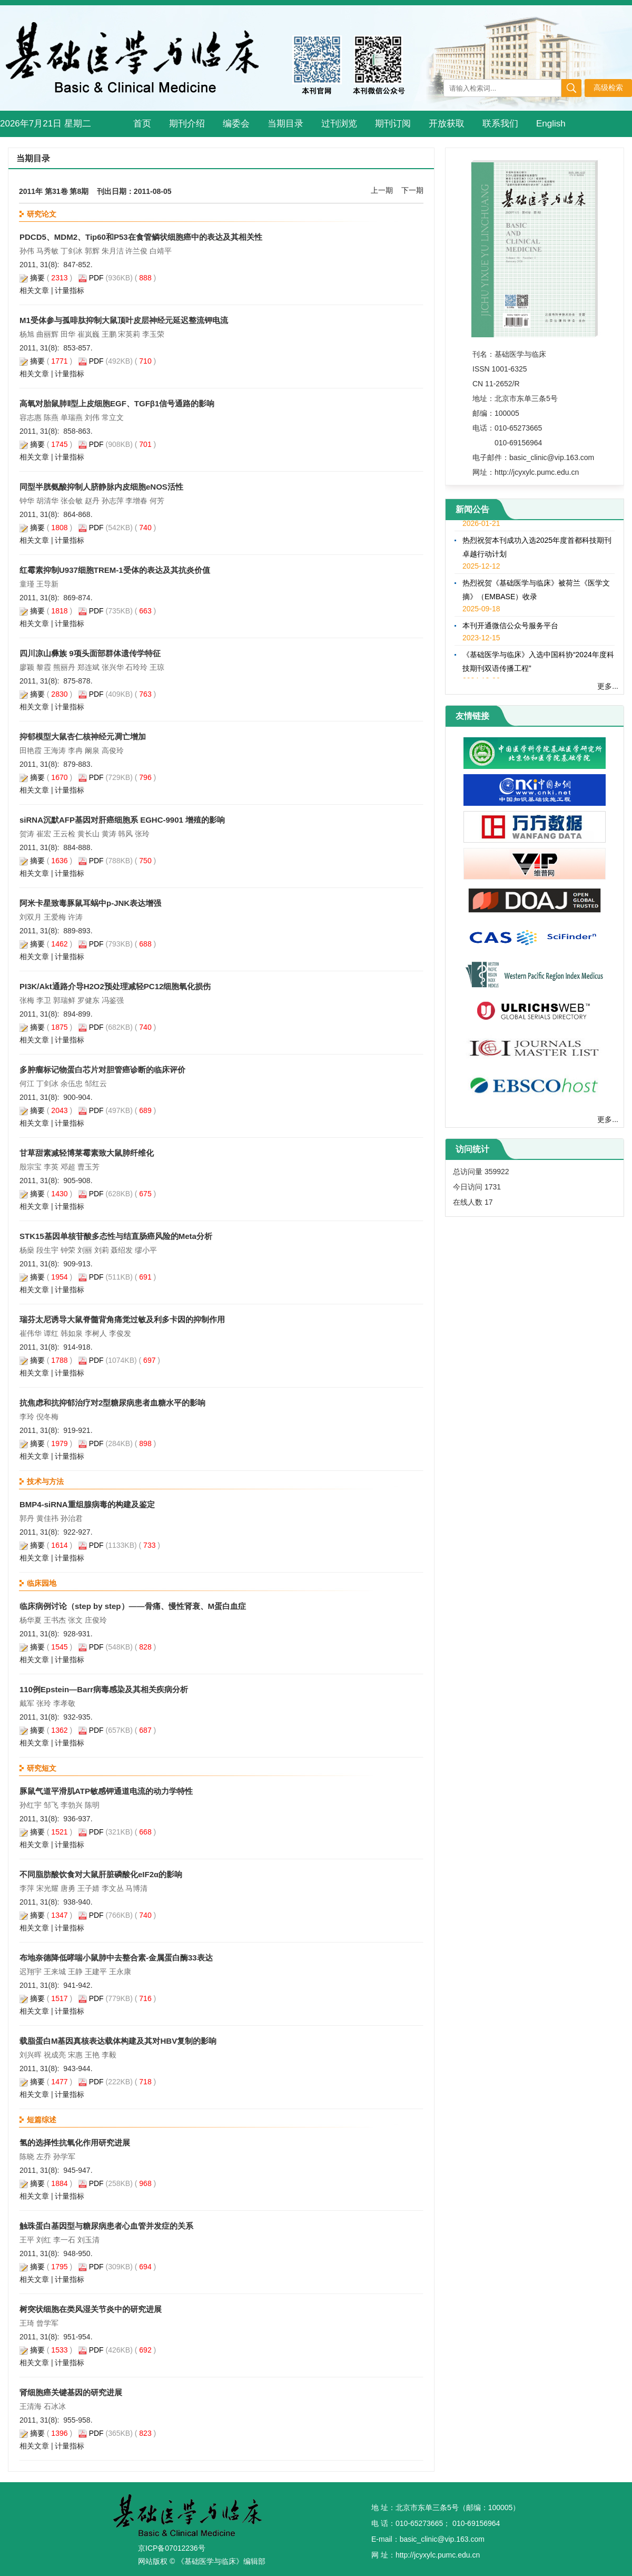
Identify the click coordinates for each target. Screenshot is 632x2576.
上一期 (382, 190)
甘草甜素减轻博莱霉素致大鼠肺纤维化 (86, 1152)
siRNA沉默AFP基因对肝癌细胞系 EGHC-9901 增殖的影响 (122, 819)
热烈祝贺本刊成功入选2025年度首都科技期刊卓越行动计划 (536, 550)
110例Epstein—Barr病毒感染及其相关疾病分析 (103, 1689)
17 (489, 1202)
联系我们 (500, 124)
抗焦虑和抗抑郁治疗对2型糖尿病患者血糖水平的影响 (112, 1402)
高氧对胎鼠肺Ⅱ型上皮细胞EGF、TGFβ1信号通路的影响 (116, 403)
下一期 (412, 190)
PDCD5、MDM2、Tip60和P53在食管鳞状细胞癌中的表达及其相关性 (140, 236)
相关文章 (34, 290)
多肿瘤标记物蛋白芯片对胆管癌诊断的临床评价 (102, 1069)
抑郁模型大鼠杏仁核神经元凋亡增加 (82, 736)
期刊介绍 (187, 124)
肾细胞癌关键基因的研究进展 (70, 2392)
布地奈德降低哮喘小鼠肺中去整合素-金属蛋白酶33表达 (116, 1957)
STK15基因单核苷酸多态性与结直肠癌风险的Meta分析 (115, 1236)
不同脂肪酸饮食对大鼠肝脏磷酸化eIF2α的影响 (100, 1874)
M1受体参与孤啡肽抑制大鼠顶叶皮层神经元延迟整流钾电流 (123, 320)
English (551, 124)
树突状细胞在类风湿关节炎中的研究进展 (90, 2309)
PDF (96, 278)
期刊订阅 (393, 124)
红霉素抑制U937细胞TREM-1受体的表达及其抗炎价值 (114, 569)
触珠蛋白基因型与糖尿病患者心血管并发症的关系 (106, 2225)
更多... (607, 686)
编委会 (236, 124)
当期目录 (285, 124)
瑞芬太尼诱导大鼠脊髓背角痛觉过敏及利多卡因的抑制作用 (122, 1319)
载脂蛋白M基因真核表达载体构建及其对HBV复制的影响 (117, 2040)
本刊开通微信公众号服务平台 (510, 629)
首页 (142, 124)
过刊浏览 (339, 124)
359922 (497, 1171)
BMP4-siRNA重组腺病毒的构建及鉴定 (87, 1504)
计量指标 (69, 290)
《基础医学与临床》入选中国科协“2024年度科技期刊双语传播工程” (538, 664)
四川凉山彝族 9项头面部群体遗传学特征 (90, 653)
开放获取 (447, 124)
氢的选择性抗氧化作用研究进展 (74, 2142)
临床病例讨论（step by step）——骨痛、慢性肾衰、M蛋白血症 (132, 1606)
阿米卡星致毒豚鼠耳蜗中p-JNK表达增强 (90, 903)
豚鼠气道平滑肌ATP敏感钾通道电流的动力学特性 (106, 1791)
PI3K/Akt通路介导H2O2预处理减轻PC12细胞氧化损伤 (115, 986)
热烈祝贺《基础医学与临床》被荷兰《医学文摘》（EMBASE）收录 (536, 593)
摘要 (37, 278)
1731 (493, 1187)
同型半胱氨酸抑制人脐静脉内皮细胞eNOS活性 (101, 486)
